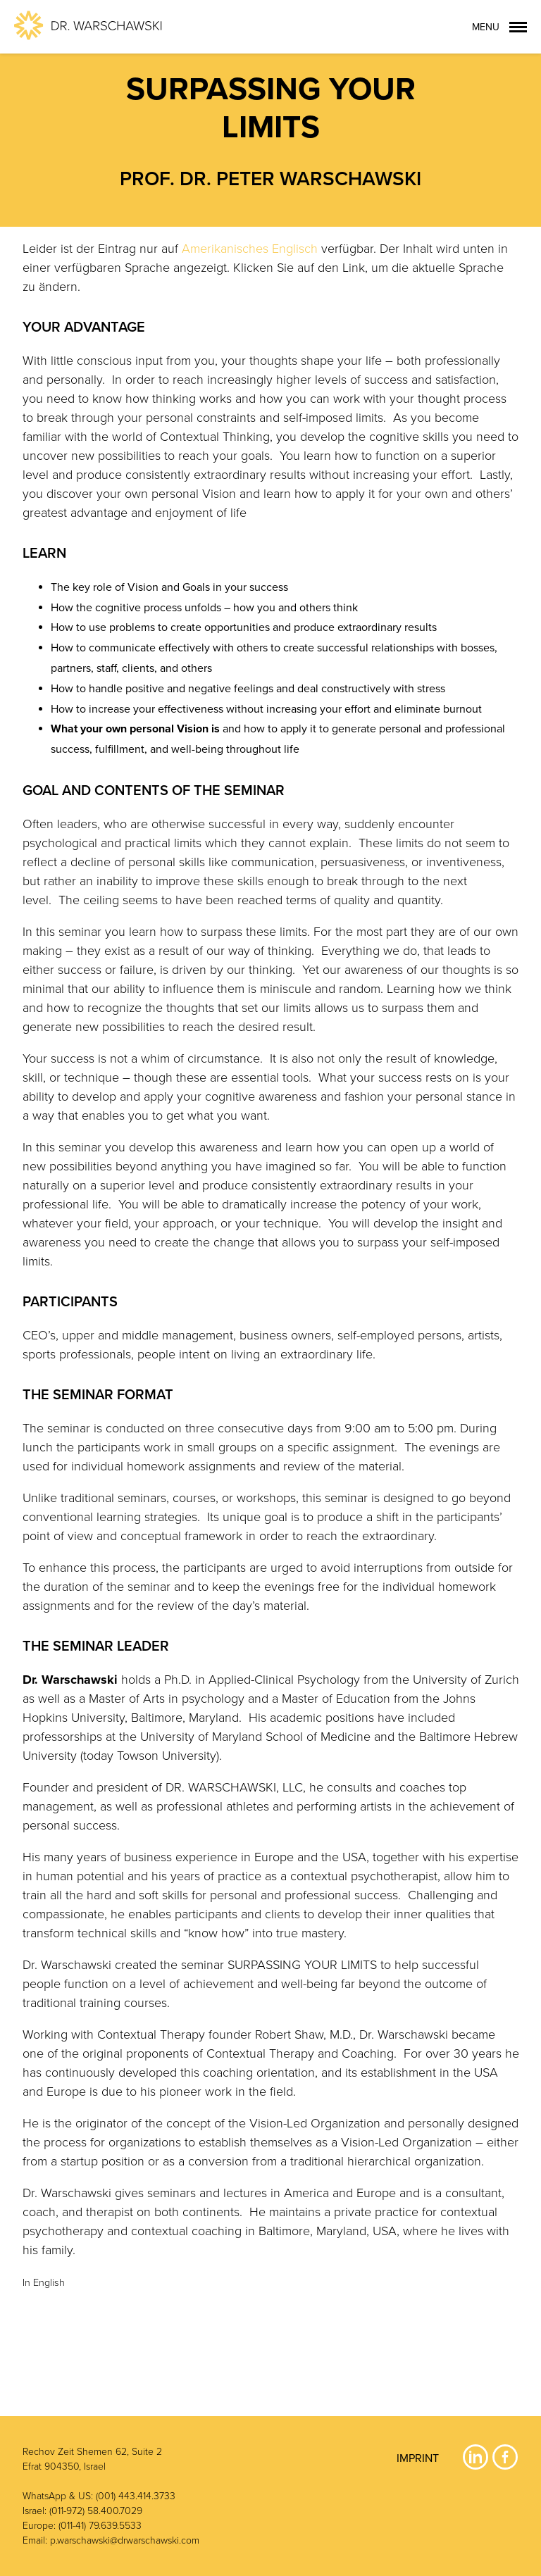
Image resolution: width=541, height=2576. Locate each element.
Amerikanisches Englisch (250, 248)
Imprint (418, 2458)
